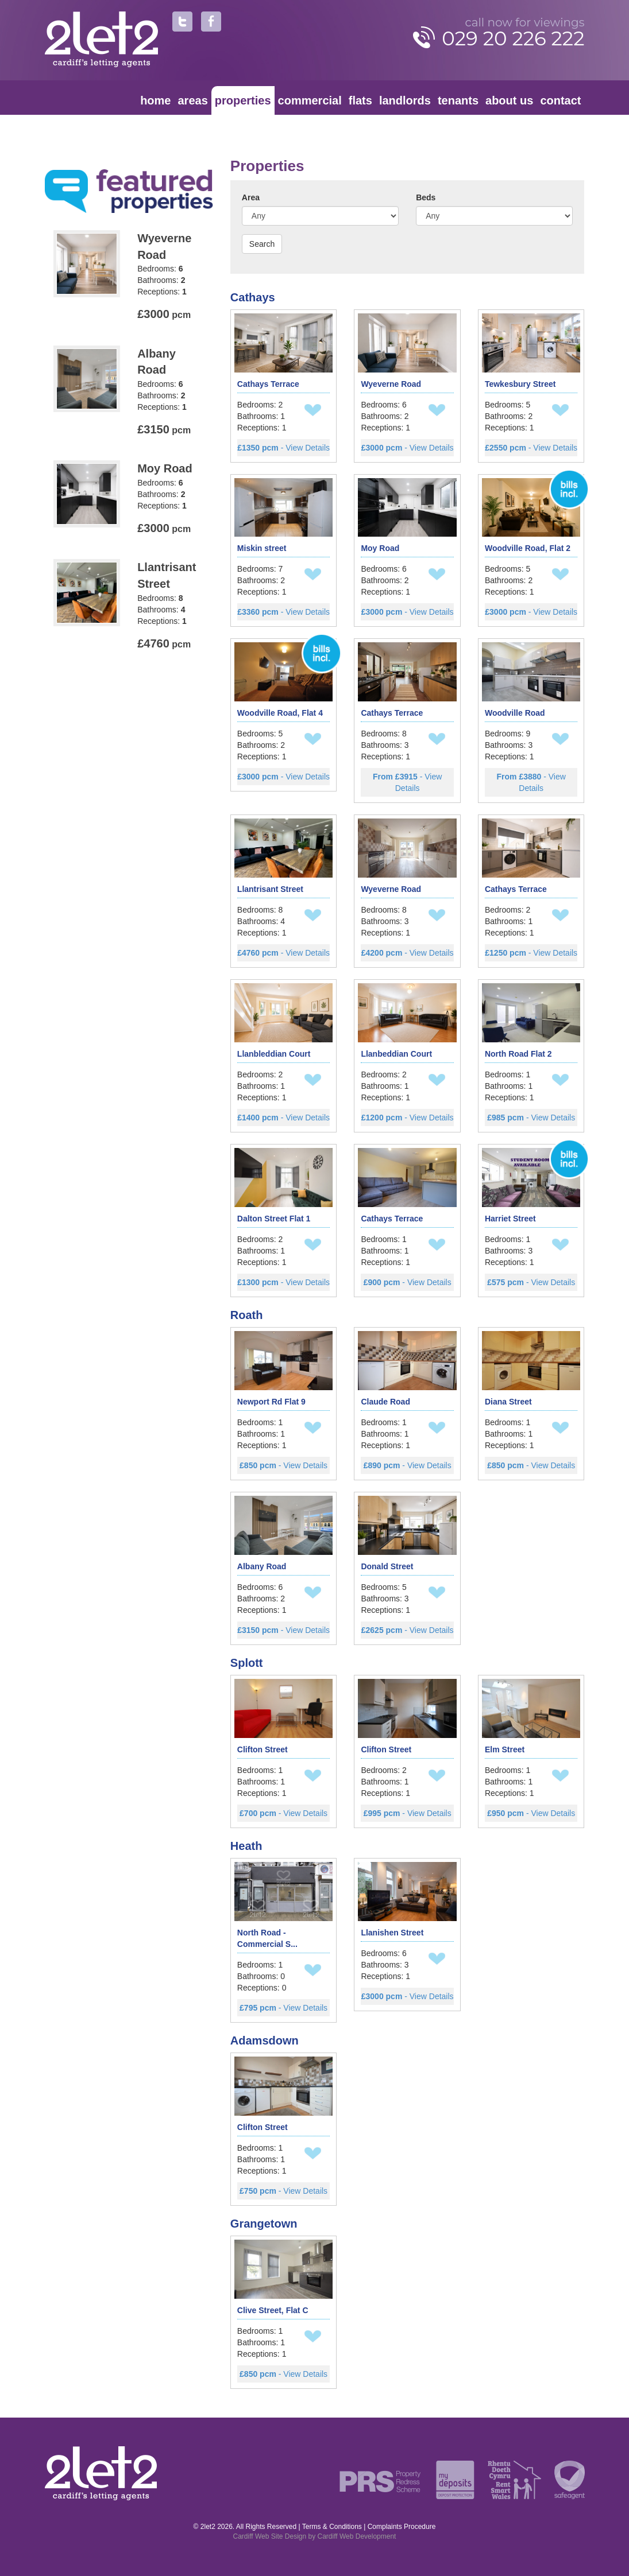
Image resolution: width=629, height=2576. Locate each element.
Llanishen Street (392, 1932)
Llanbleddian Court (274, 1053)
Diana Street (508, 1401)
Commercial (310, 100)
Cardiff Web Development (357, 2536)
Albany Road (262, 1566)
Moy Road (380, 548)
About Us (509, 100)
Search (262, 244)
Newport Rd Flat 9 (271, 1401)
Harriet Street (510, 1218)
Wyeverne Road (391, 384)
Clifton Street (262, 1749)
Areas (193, 100)
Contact (560, 100)
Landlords (405, 100)
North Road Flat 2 (518, 1053)
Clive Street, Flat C (272, 2310)
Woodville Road (515, 712)
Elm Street (504, 1749)
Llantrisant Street (270, 889)
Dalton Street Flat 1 (274, 1218)
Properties (243, 100)
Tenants (458, 100)
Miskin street (262, 548)
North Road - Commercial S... (267, 1938)
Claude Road (385, 1401)
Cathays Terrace (268, 384)
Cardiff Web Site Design (270, 2536)
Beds (425, 197)
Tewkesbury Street (520, 384)
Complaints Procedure (402, 2527)
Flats (360, 100)
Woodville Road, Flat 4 (280, 712)
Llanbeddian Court (396, 1053)
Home (155, 100)
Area (251, 197)
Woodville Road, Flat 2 (527, 548)
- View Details (283, 447)
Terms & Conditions (332, 2527)
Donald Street (387, 1566)
